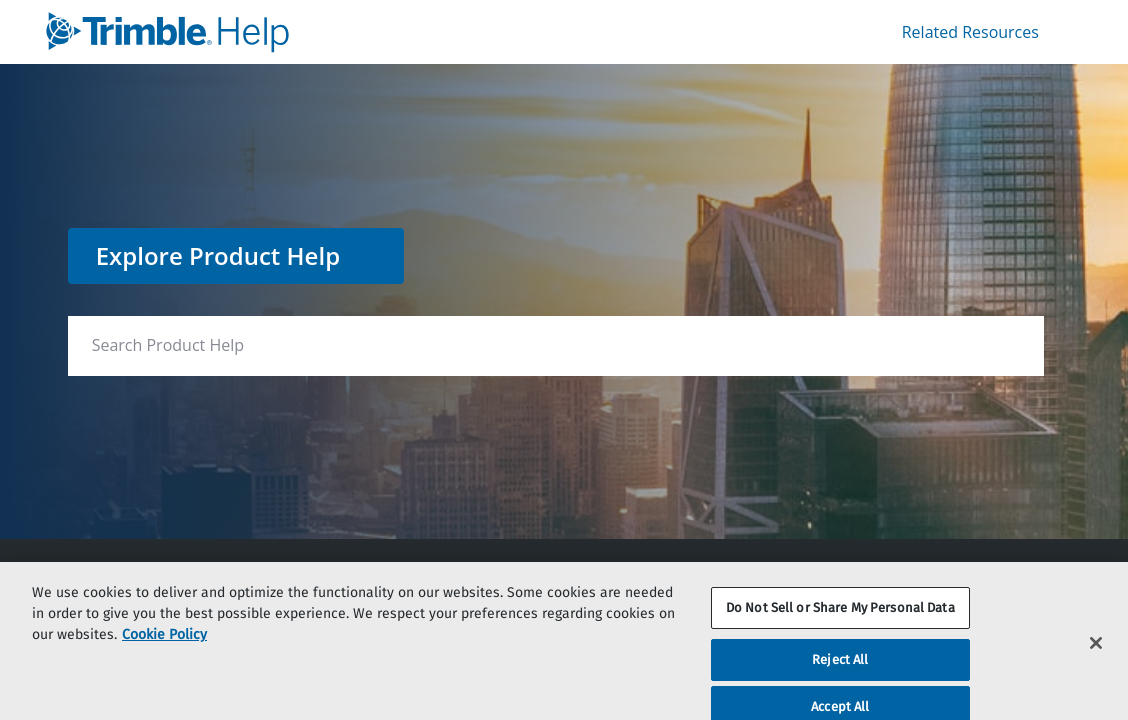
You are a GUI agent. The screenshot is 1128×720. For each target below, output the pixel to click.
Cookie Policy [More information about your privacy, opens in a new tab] (164, 644)
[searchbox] (982, 345)
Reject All (840, 669)
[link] (300, 32)
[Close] (1096, 652)
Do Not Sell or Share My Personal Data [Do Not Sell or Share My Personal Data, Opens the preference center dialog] (840, 617)
